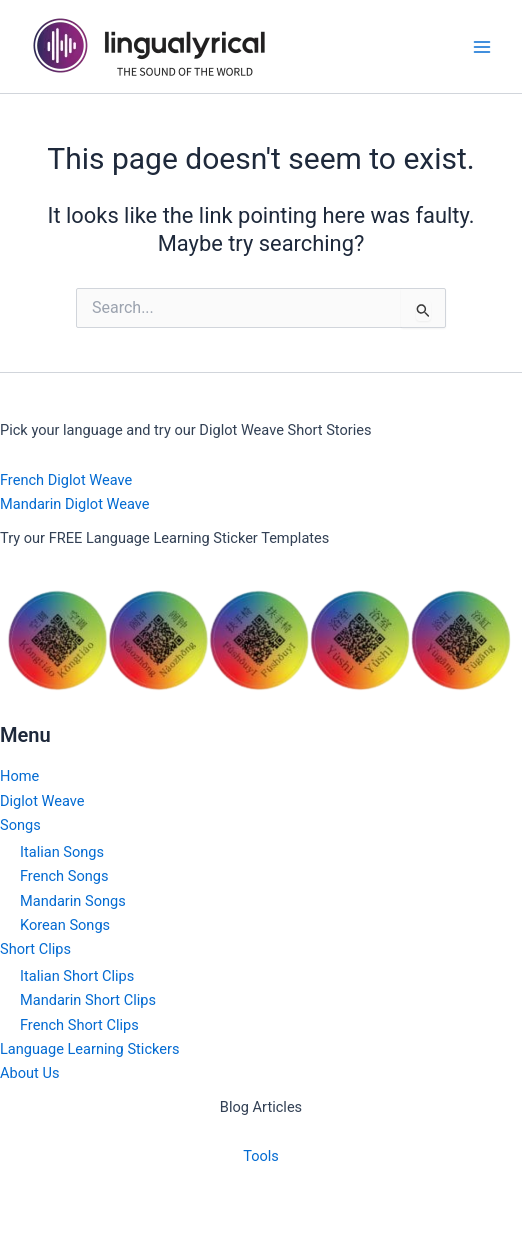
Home (19, 776)
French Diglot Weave (66, 480)
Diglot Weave (42, 801)
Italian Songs (62, 852)
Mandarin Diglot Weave (75, 504)
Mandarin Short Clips (88, 1000)
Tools (261, 1156)
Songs (20, 825)
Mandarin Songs (73, 901)
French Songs (64, 876)
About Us (29, 1073)
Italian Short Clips (77, 976)
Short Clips (35, 949)
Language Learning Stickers (89, 1049)
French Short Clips (79, 1025)
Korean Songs (65, 925)
